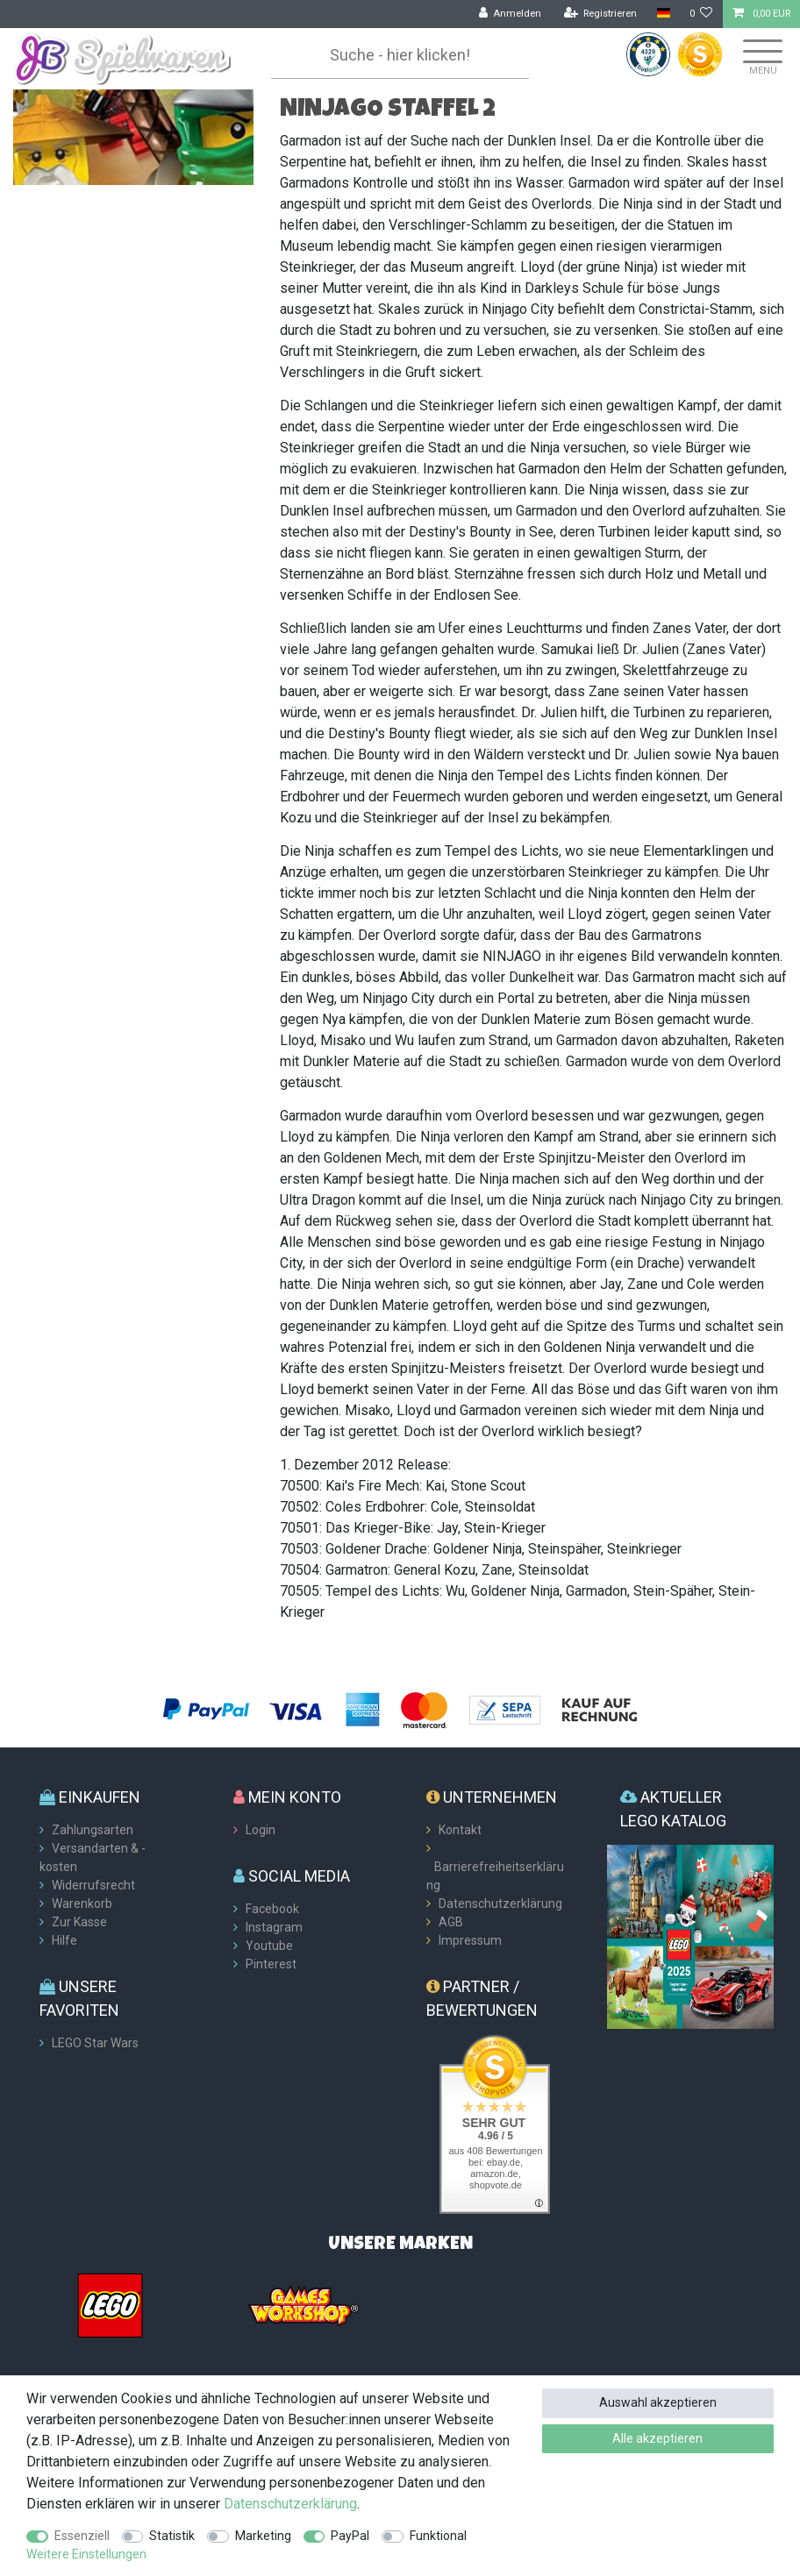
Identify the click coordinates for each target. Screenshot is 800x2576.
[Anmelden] (510, 14)
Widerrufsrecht (93, 1885)
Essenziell (82, 2536)
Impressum (470, 1940)
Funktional (438, 2536)
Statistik (172, 2536)
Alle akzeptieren (657, 2438)
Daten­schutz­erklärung (290, 2503)
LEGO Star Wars (95, 2043)
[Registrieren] (600, 14)
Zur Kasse (79, 1922)
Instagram (274, 1927)
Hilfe (64, 1940)
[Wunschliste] (701, 14)
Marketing (263, 2536)
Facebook (272, 1909)
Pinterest (271, 1964)
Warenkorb (82, 1903)
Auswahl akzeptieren (658, 2402)
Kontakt (460, 1830)
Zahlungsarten (92, 1830)
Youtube (269, 1946)
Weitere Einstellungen (86, 2554)
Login (260, 1830)
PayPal (350, 2536)
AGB (451, 1922)
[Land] (662, 13)
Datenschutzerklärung (500, 1903)
